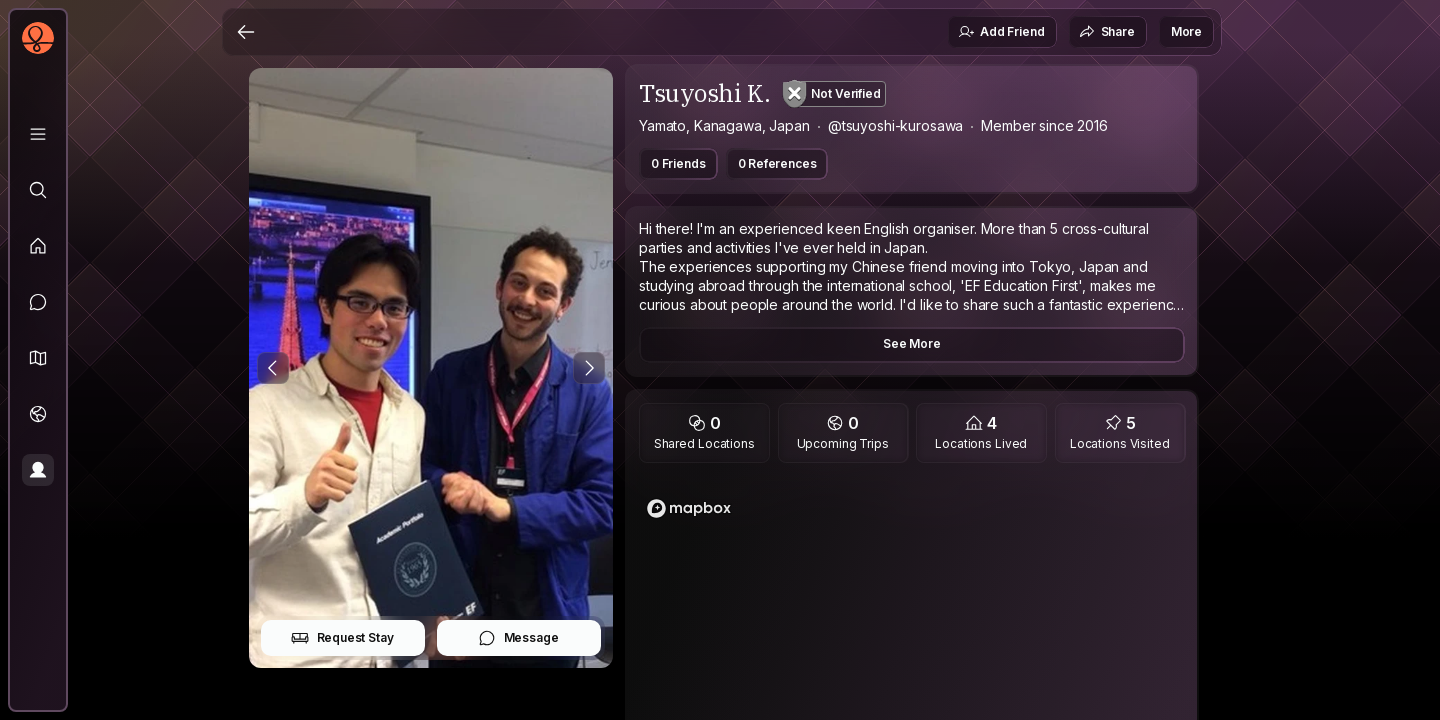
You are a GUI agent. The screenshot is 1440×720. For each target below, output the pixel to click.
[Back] (246, 32)
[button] (38, 358)
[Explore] (38, 190)
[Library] (38, 134)
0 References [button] (777, 163)
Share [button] (1107, 32)
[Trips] (38, 414)
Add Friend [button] (1001, 32)
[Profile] (38, 470)
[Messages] (38, 302)
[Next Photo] (589, 368)
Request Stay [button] (342, 638)
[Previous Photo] (273, 368)
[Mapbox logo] (689, 508)
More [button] (1186, 31)
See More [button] (912, 343)
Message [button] (518, 638)
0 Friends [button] (678, 163)
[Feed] (38, 246)
